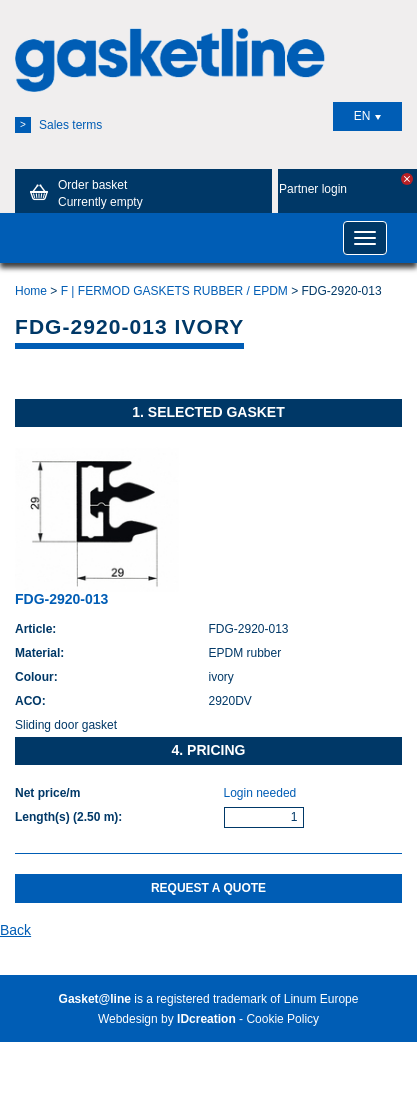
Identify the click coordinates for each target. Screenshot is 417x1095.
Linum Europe (321, 999)
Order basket (83, 193)
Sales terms (58, 125)
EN (368, 116)
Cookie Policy (282, 1019)
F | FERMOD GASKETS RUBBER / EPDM (174, 291)
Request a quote (208, 888)
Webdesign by (167, 1019)
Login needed (260, 793)
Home (31, 291)
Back (15, 930)
